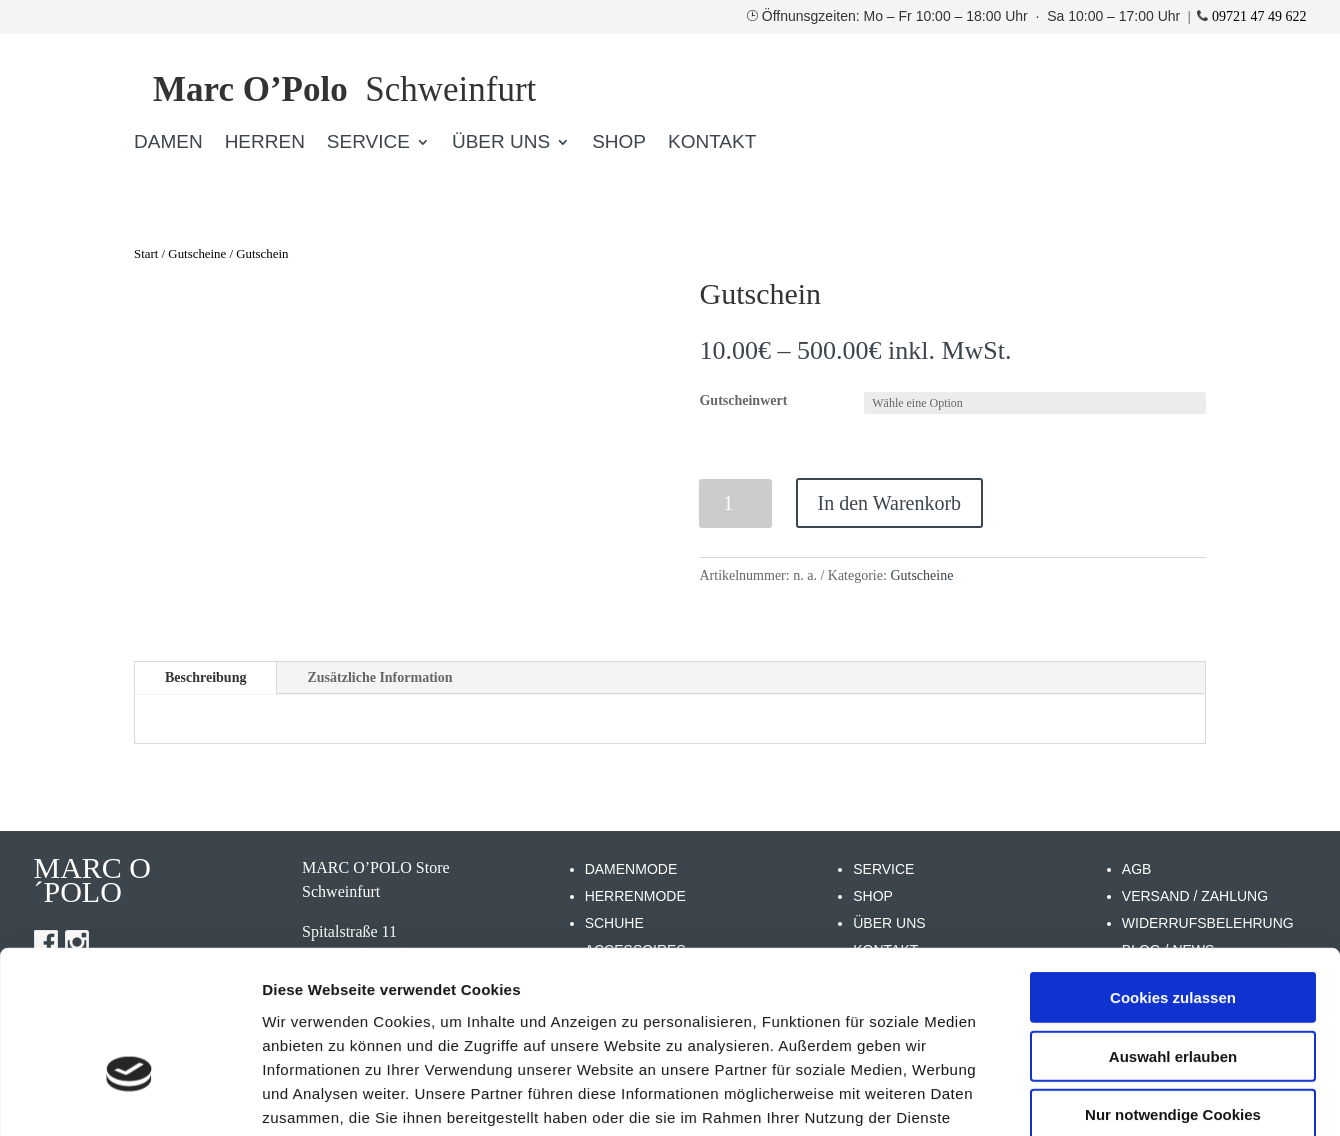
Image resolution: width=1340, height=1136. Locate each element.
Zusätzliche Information (379, 677)
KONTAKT (712, 143)
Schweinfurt (344, 89)
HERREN (265, 143)
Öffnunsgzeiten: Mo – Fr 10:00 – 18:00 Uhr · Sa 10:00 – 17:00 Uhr (973, 16)
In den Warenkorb (890, 503)
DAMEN (168, 143)
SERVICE (368, 143)
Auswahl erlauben (1173, 931)
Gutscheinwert (743, 400)
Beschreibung (205, 677)
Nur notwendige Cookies (1173, 989)
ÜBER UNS (501, 143)
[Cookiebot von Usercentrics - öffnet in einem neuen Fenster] (129, 1097)
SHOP (619, 143)
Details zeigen (1063, 1096)
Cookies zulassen (1173, 872)
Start (146, 254)
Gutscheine (197, 254)
